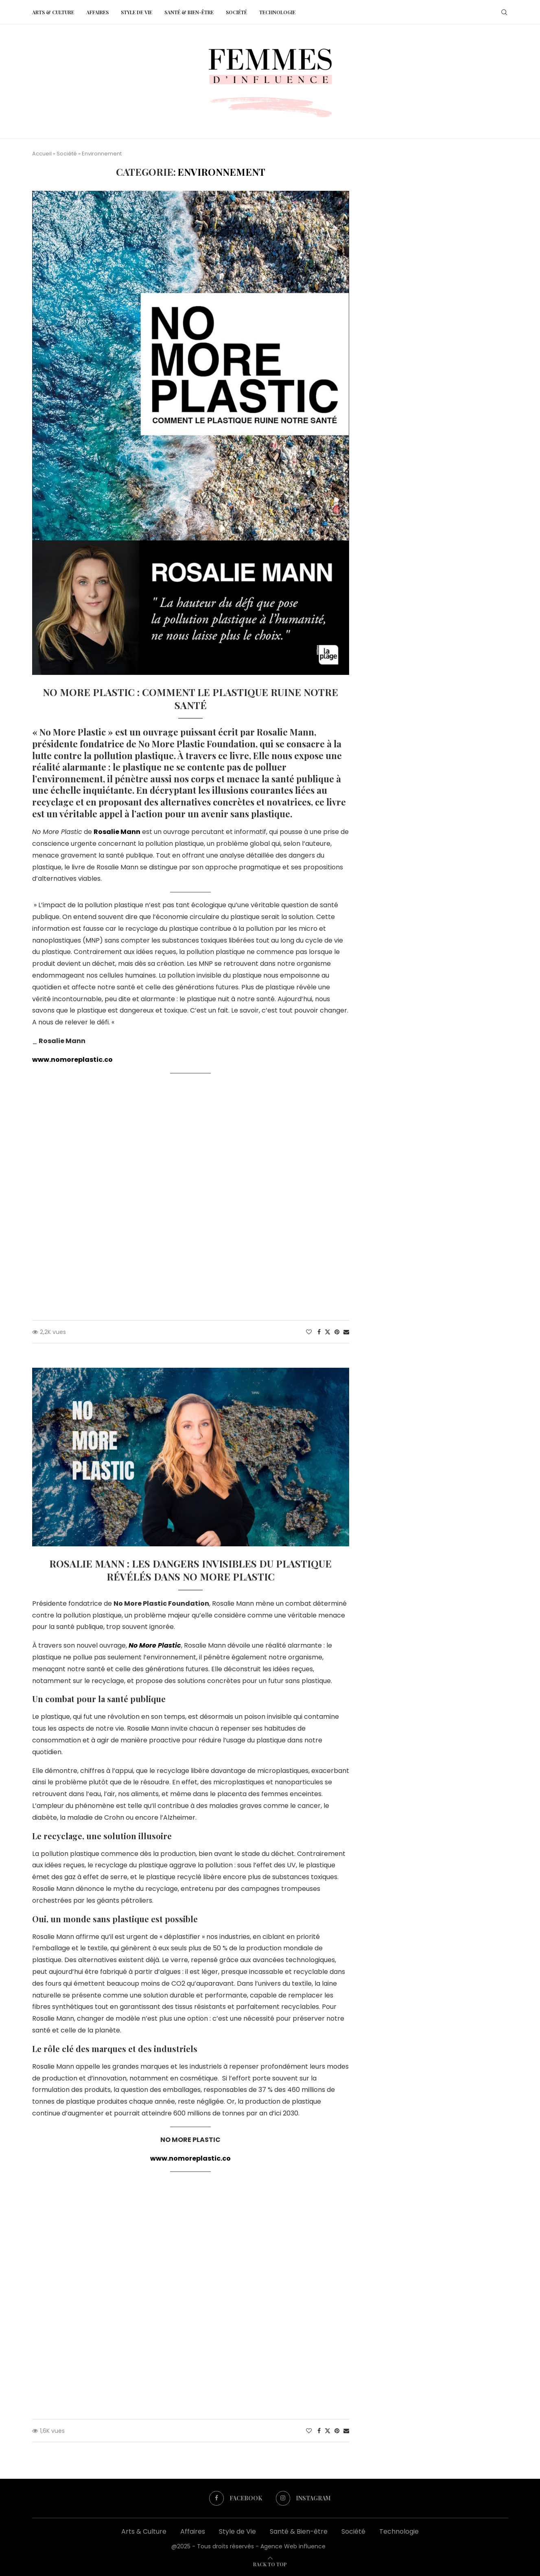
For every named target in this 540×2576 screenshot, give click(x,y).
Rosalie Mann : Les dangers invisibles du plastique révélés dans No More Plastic (190, 1570)
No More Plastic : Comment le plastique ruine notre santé (190, 698)
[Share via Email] (346, 1332)
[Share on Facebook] (319, 1332)
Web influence (348, 2546)
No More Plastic (155, 1645)
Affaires (97, 12)
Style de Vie (136, 12)
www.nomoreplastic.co (72, 1059)
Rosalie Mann (117, 831)
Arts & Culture (53, 12)
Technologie (277, 12)
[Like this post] (309, 1332)
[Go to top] (270, 2564)
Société (236, 12)
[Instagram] (303, 2498)
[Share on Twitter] (327, 1332)
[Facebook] (235, 2498)
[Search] (504, 12)
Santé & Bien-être (189, 12)
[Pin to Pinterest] (336, 1332)
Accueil (42, 153)
